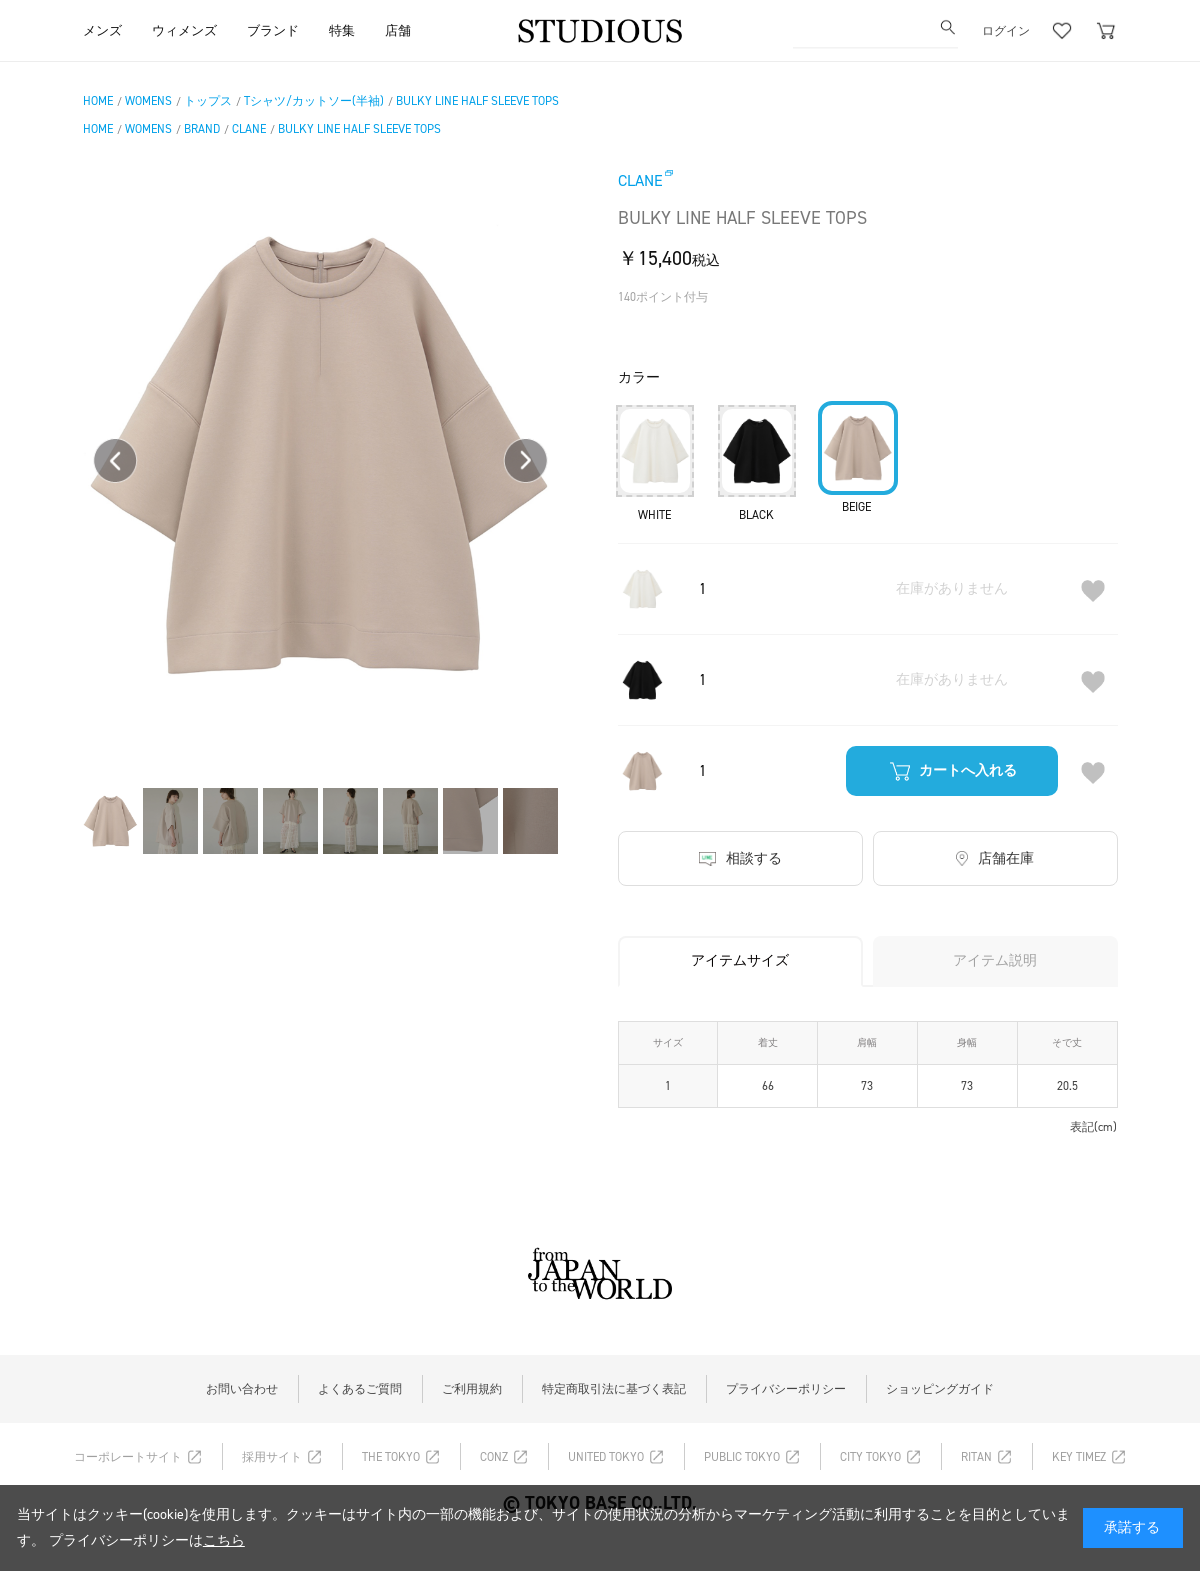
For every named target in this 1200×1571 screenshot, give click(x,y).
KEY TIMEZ (1079, 1457)
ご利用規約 (472, 1389)
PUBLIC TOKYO (742, 1457)
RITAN (976, 1457)
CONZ (494, 1457)
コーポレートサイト (128, 1457)
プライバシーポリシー (786, 1389)
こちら (224, 1540)
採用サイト (272, 1457)
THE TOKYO (391, 1457)
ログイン (1006, 30)
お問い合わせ (242, 1389)
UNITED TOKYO (606, 1457)
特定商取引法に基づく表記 (614, 1389)
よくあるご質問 (360, 1389)
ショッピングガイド (940, 1389)
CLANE (640, 180)
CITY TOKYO (870, 1457)
